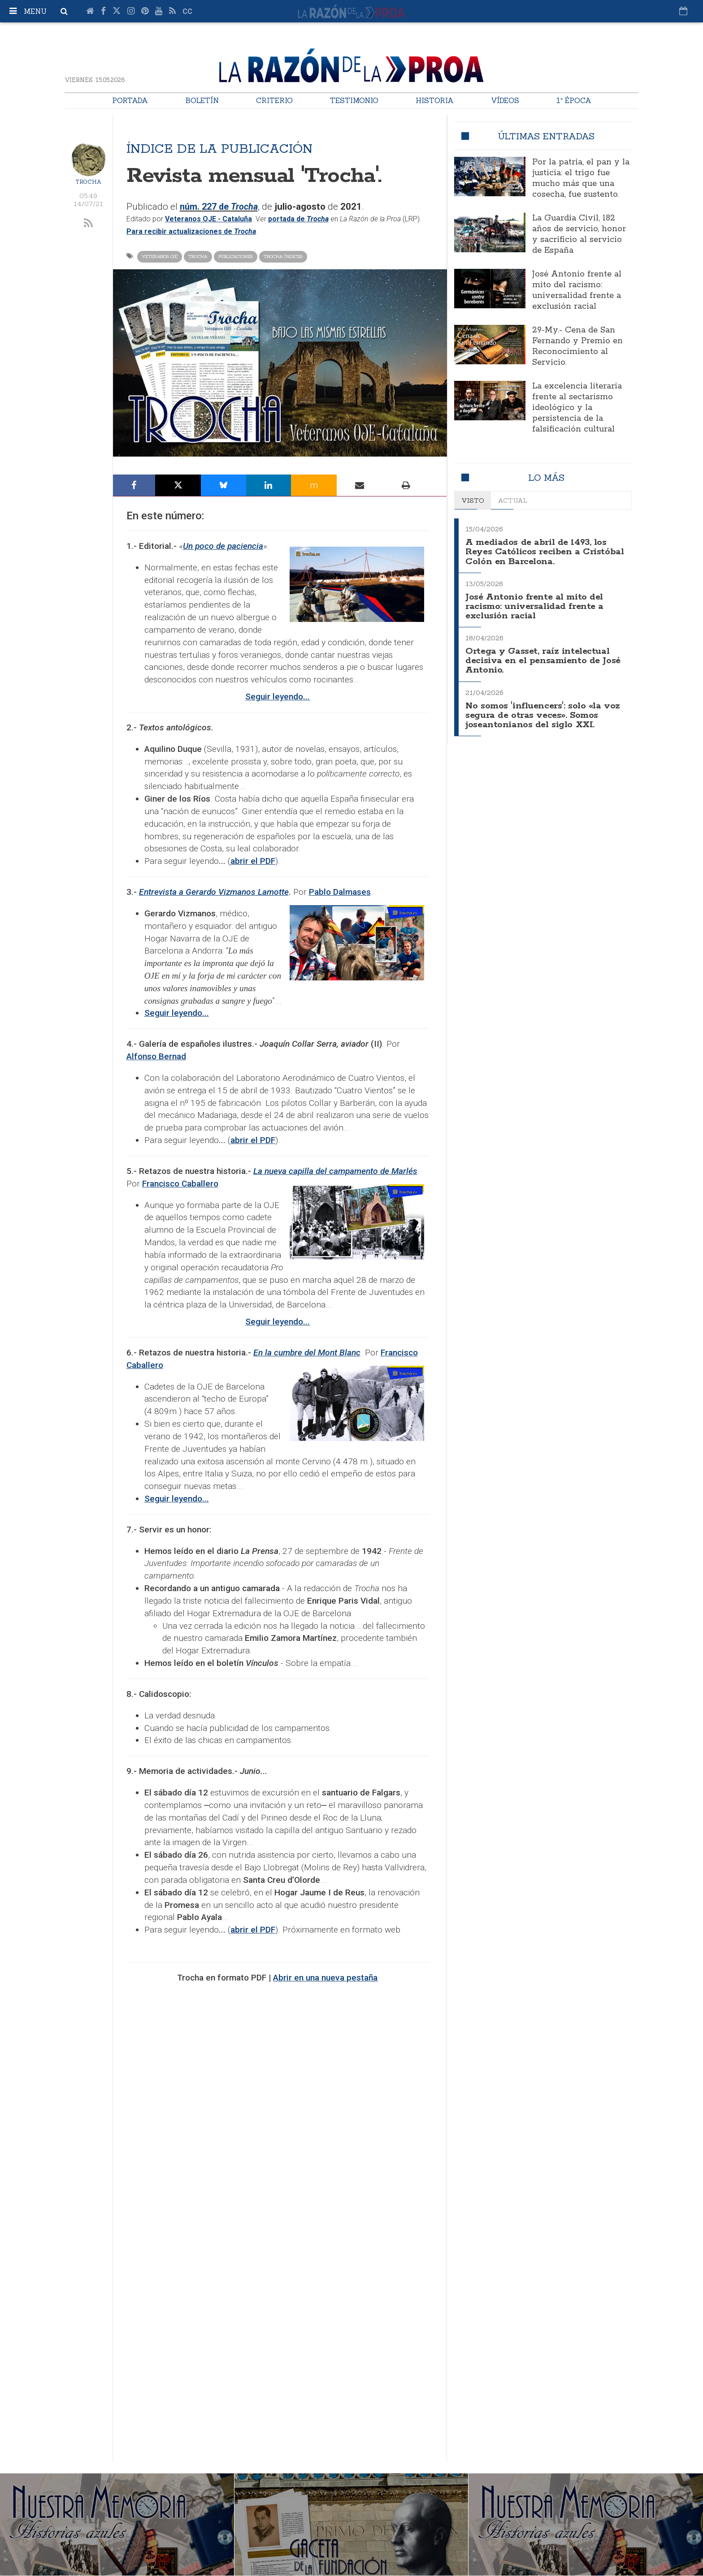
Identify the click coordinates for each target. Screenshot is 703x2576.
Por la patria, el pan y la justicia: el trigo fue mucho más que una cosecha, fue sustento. (580, 178)
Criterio (274, 100)
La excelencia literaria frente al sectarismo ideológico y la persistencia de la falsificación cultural (577, 408)
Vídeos (505, 100)
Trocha (88, 181)
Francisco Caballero (180, 1183)
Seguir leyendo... (176, 1013)
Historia (435, 100)
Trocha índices (283, 256)
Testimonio (354, 100)
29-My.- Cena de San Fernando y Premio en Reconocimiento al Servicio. (577, 346)
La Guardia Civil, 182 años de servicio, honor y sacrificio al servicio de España (579, 234)
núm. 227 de (221, 206)
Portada (130, 100)
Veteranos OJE (160, 256)
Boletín (202, 100)
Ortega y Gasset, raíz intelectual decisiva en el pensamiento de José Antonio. (544, 657)
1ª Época (573, 100)
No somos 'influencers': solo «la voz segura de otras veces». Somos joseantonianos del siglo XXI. (544, 710)
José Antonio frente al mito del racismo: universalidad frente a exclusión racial (576, 290)
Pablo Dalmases (340, 892)
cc (187, 11)
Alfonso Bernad (156, 1056)
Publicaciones (235, 256)
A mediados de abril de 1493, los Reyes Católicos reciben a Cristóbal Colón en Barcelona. (537, 551)
